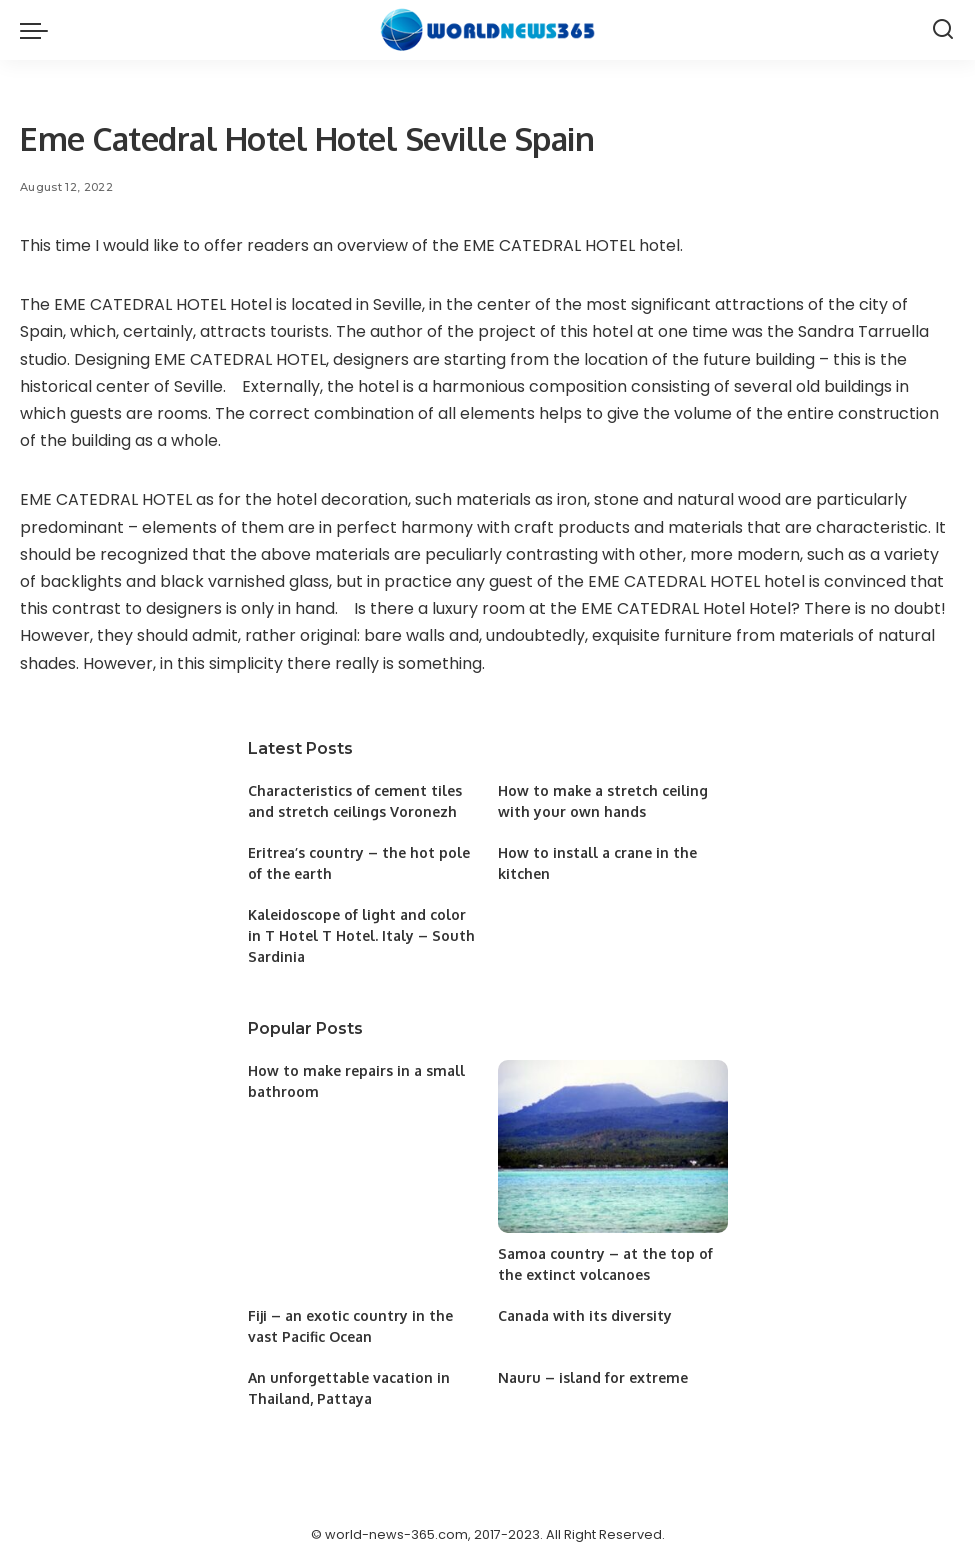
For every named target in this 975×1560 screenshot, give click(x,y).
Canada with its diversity (585, 1315)
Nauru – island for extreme (593, 1377)
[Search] (943, 30)
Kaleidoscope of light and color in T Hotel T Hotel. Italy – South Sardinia (361, 935)
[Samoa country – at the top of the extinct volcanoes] (613, 1146)
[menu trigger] (39, 30)
